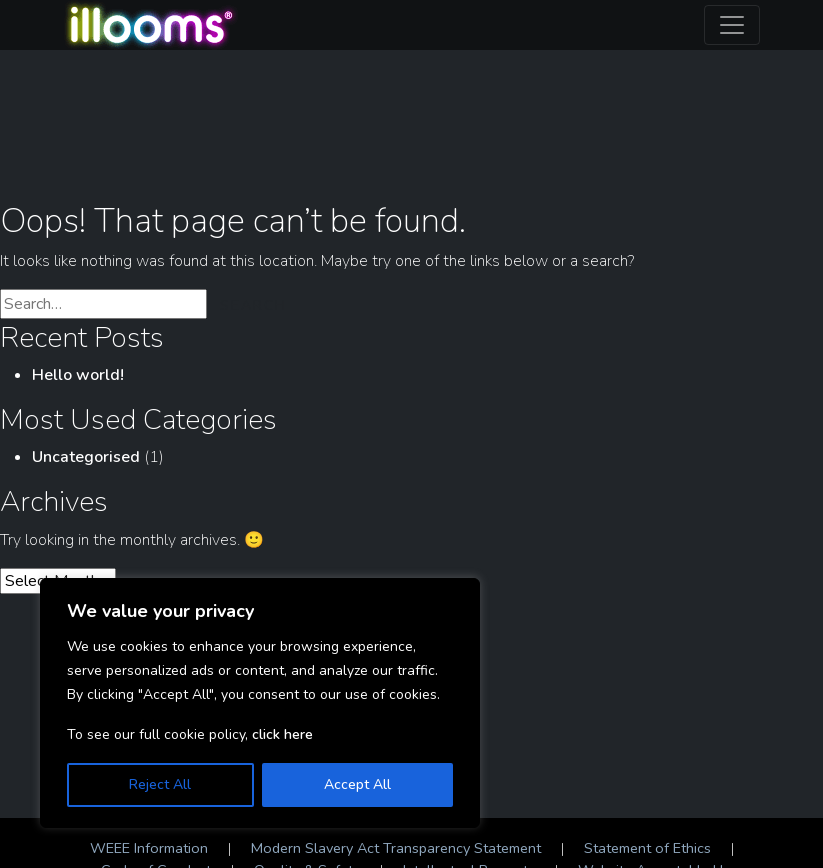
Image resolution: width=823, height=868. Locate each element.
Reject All (160, 784)
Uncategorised (86, 457)
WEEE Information (149, 848)
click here (282, 734)
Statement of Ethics (647, 848)
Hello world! (78, 375)
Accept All (357, 784)
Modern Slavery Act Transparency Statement (396, 848)
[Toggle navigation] (732, 25)
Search (253, 305)
